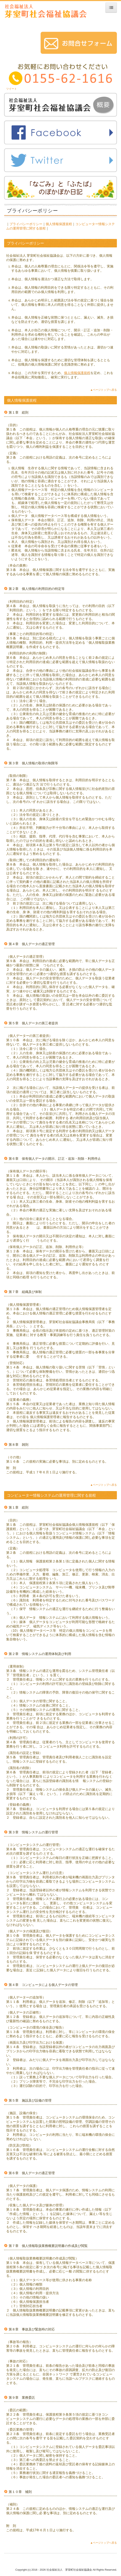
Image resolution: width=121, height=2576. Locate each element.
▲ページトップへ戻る (103, 389)
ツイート (11, 88)
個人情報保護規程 (59, 224)
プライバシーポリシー (25, 224)
